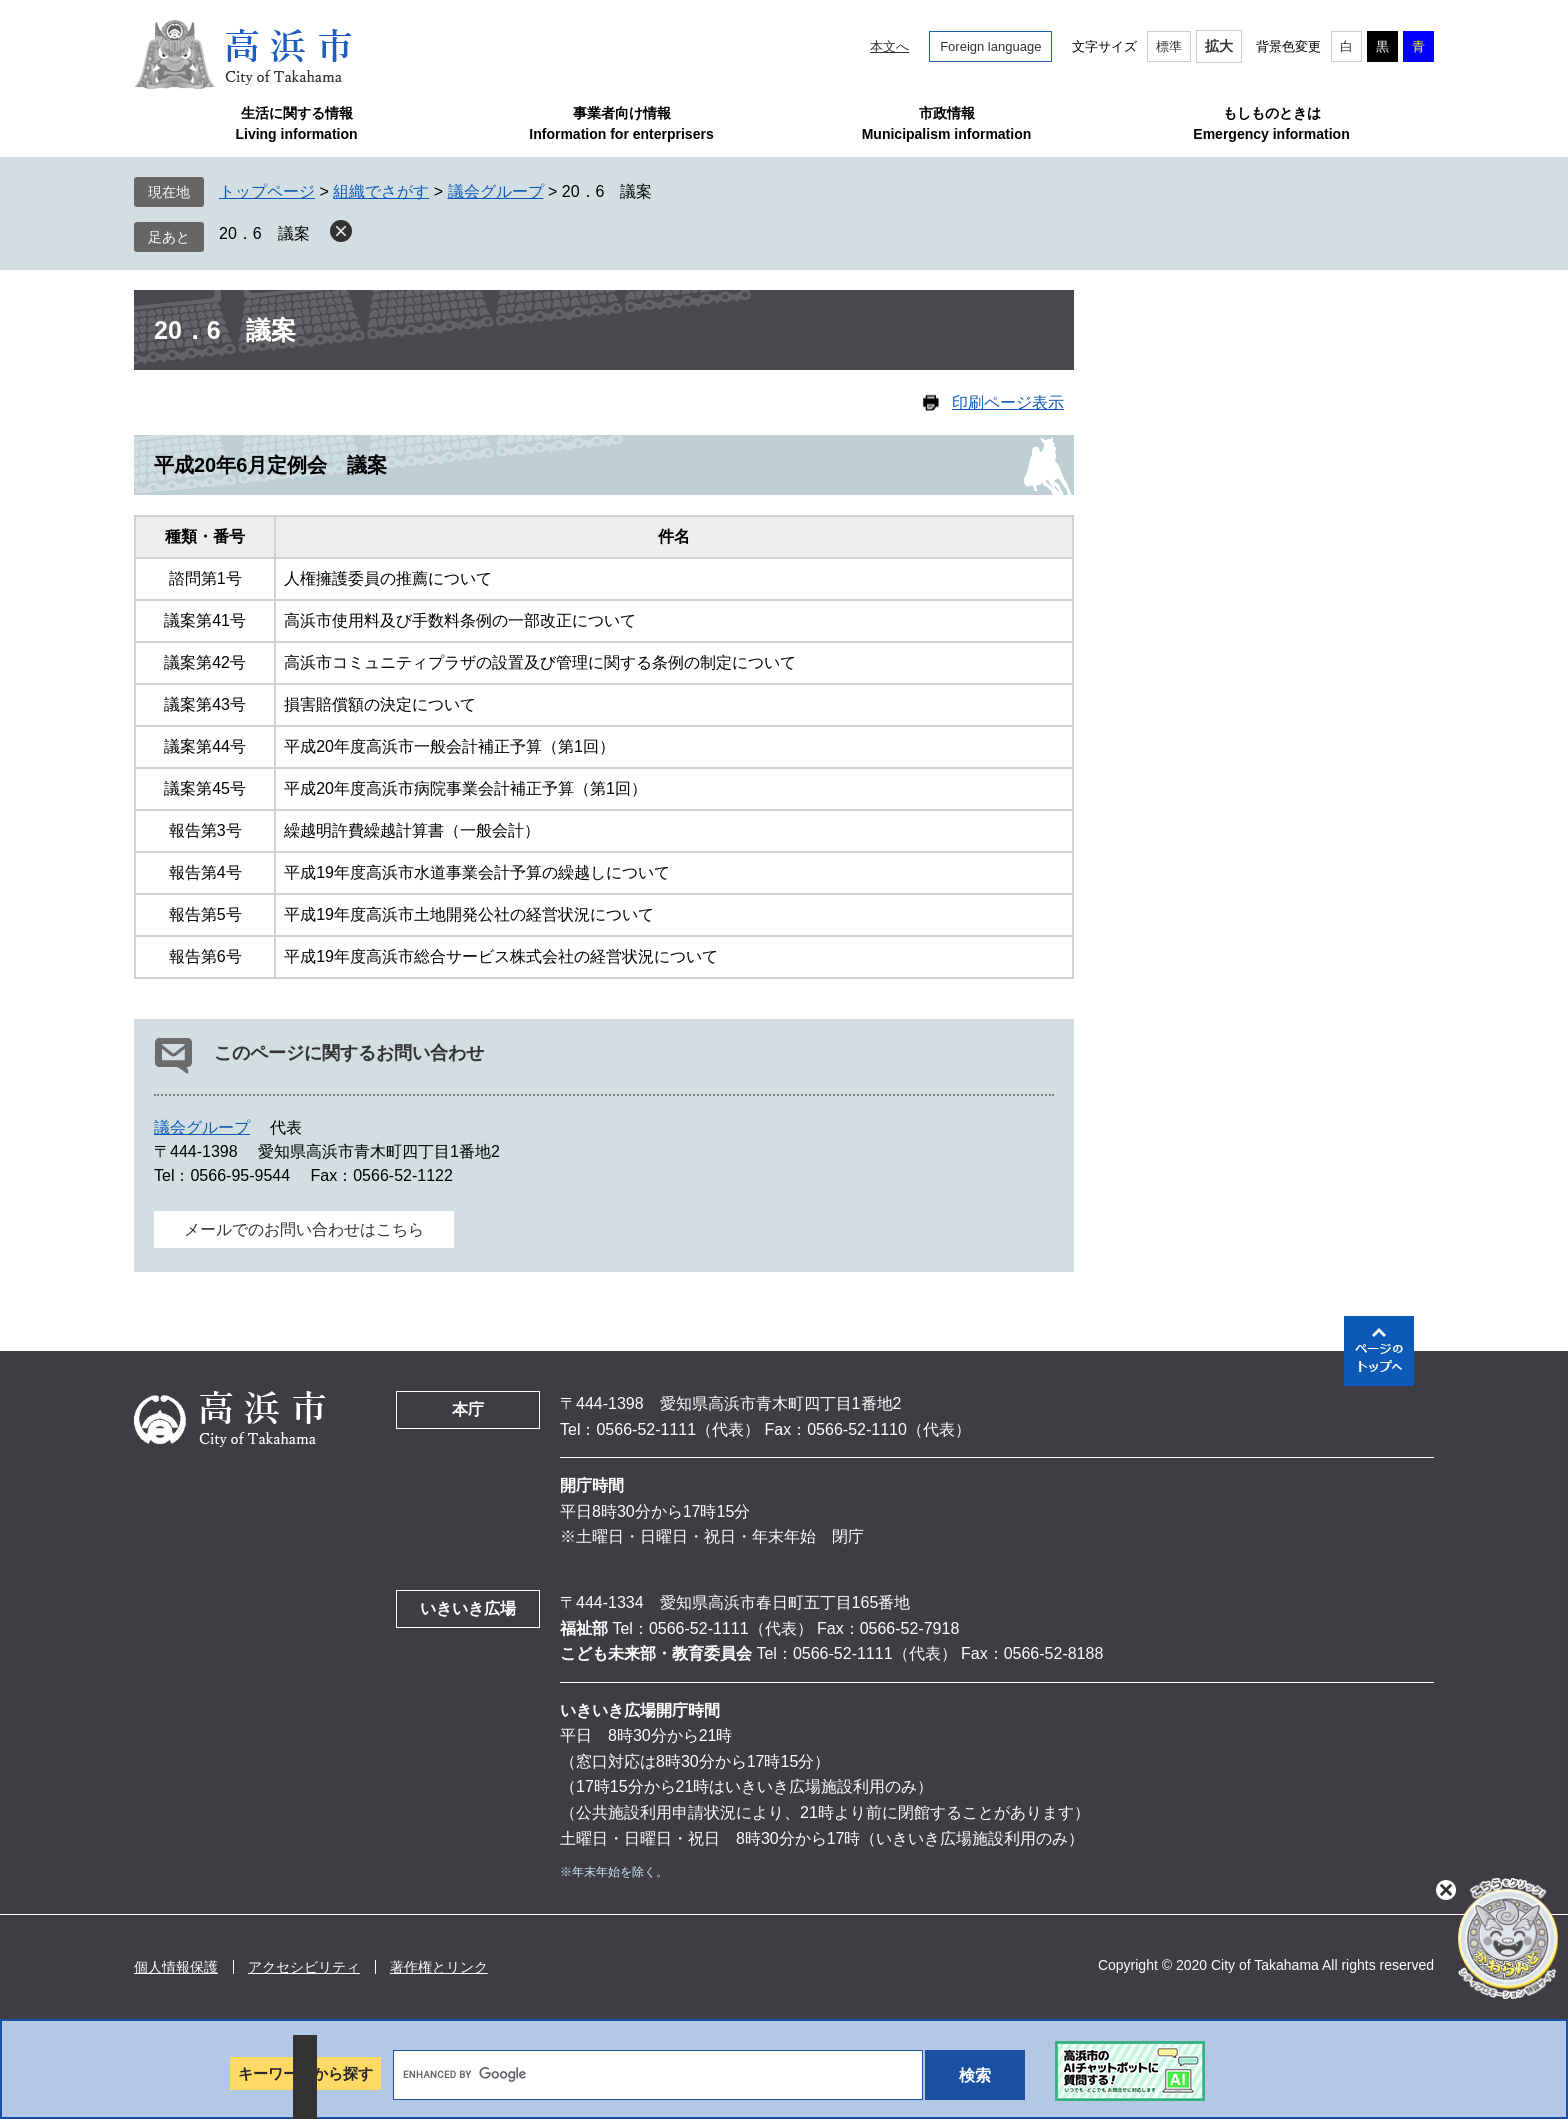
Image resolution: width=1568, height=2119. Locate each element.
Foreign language (990, 46)
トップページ (267, 191)
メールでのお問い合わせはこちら (304, 1229)
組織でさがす (381, 191)
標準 (1169, 46)
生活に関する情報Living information (296, 123)
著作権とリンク (439, 1967)
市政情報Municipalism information (947, 123)
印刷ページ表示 (1008, 402)
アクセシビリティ (304, 1967)
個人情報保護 (176, 1967)
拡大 (1219, 46)
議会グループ (496, 191)
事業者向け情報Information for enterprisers (621, 123)
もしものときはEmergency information (1271, 123)
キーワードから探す (305, 2073)
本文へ (889, 46)
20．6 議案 (264, 233)
